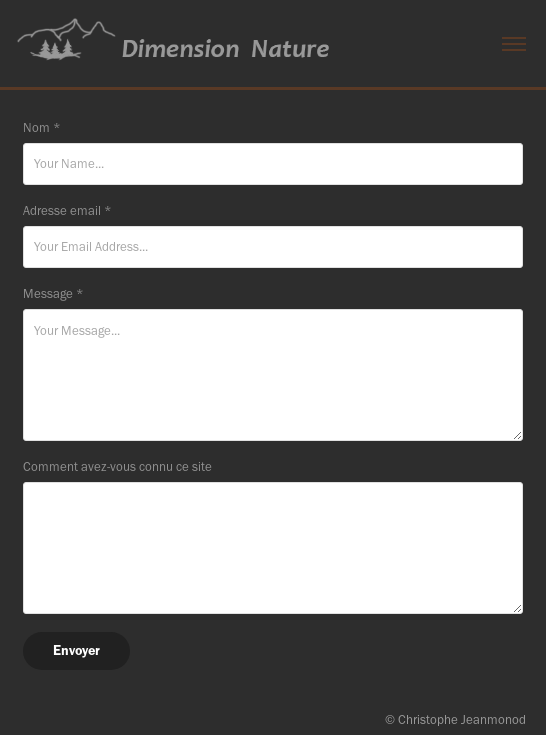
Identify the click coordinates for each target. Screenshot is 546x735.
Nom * (42, 127)
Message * (53, 293)
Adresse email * (67, 210)
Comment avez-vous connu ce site (117, 466)
